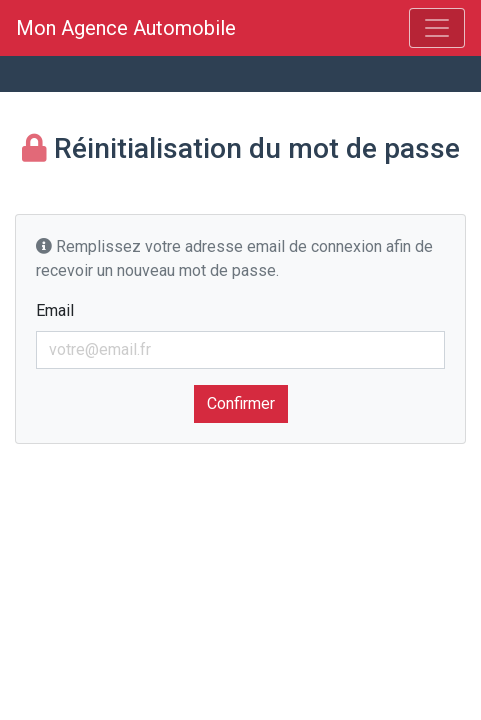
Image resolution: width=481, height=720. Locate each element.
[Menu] (437, 28)
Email (55, 310)
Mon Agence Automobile (131, 28)
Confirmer (241, 403)
